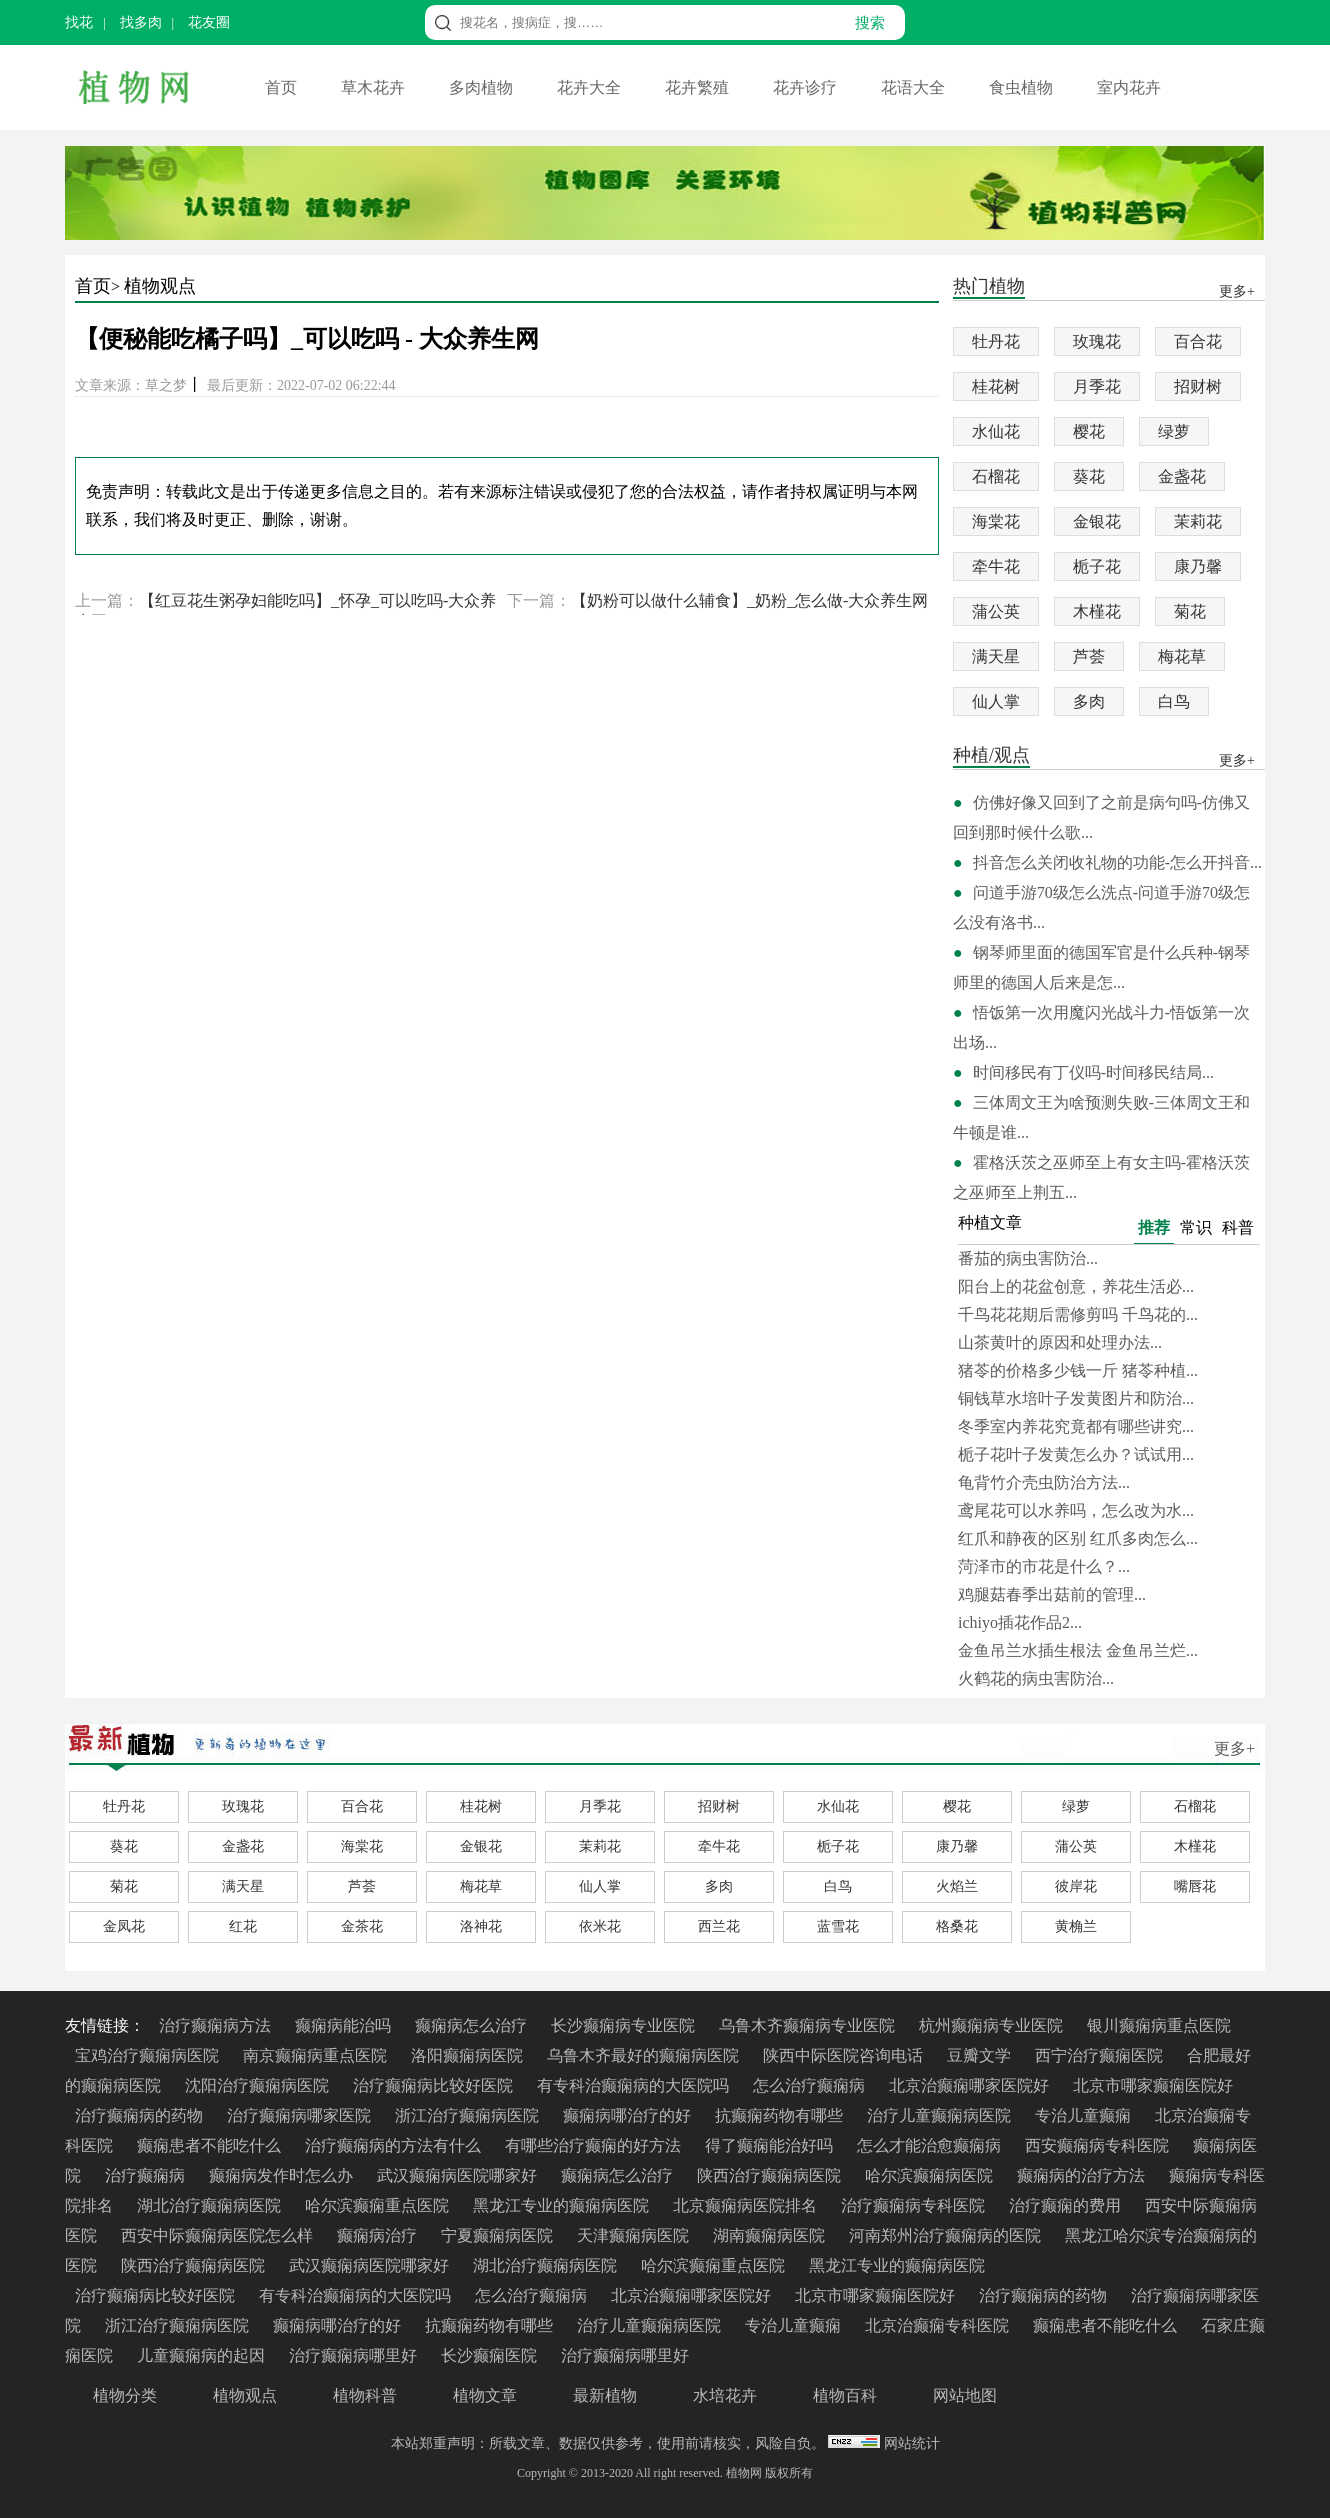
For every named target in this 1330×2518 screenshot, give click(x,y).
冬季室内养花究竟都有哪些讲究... (1076, 1426)
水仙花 (996, 431)
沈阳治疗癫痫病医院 (259, 2085)
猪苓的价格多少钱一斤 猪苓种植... (1078, 1370)
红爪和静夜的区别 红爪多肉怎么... (1078, 1538)
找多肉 (141, 22)
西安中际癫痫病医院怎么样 (219, 2235)
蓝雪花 (838, 1926)
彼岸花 (1076, 1886)
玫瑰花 (1097, 341)
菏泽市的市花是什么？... (1044, 1566)
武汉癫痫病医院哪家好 (459, 2175)
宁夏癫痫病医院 (499, 2235)
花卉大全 (591, 87)
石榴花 (996, 476)
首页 (283, 87)
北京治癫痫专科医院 (939, 2325)
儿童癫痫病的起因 (203, 2355)
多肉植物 (483, 87)
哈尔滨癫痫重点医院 (379, 2205)
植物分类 (125, 2395)
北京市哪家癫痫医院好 (1153, 2085)
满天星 (996, 656)
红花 (243, 1926)
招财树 (1198, 386)
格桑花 (957, 1926)
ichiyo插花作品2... (1020, 1622)
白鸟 (1174, 701)
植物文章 (485, 2395)
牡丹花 (996, 341)
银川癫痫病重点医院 (1159, 2025)
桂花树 (996, 386)
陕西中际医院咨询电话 (845, 2055)
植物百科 (845, 2395)
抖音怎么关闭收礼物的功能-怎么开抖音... (1117, 862)
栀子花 (1097, 566)
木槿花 (1097, 611)
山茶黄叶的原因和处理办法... (1060, 1342)
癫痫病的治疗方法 (1083, 2175)
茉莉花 (1198, 521)
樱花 (1089, 431)
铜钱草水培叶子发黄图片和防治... (1076, 1398)
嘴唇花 (1195, 1886)
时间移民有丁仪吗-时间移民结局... (1093, 1072)
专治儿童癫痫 (1085, 2115)
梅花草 (1182, 656)
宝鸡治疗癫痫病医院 (149, 2055)
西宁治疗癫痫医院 (1101, 2055)
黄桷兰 (1076, 1926)
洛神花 (481, 1926)
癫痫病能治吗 (345, 2025)
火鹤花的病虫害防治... (1036, 1678)
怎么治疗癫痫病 (811, 2085)
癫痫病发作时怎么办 (283, 2175)
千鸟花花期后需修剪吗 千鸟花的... (1078, 1314)
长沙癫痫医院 (491, 2355)
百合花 (1198, 341)
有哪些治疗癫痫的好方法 (595, 2145)
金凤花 (124, 1926)
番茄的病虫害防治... (1028, 1258)
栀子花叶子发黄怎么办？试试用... (1076, 1454)
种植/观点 (991, 756)
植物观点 (160, 286)
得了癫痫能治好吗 (771, 2145)
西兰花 (719, 1926)
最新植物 (605, 2395)
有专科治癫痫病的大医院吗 (635, 2085)
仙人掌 (996, 701)
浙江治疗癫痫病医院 (469, 2115)
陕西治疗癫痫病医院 (771, 2175)
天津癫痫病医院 (635, 2235)
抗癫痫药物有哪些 (781, 2115)
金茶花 (362, 1926)
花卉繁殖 (699, 87)
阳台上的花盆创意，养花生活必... (1076, 1286)
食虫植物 (1023, 87)
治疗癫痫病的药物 (141, 2115)
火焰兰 (957, 1886)
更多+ (1234, 1748)
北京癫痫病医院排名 (747, 2205)
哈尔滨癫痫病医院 (931, 2175)
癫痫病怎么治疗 (473, 2025)
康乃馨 (1198, 566)
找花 (79, 22)
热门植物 (989, 287)
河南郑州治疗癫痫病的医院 (947, 2235)
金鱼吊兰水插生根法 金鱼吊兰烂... (1078, 1650)
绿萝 (1174, 431)
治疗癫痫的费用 (1067, 2205)
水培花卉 (725, 2395)
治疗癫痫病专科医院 (915, 2205)
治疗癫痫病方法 (217, 2025)
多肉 (1089, 701)
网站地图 (965, 2395)
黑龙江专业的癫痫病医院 (563, 2205)
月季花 (1097, 386)
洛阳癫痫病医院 (469, 2055)
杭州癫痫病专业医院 (993, 2025)
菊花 (1190, 611)
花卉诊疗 (807, 87)
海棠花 (996, 521)
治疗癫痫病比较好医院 (435, 2085)
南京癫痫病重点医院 (317, 2055)
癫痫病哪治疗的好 (629, 2115)
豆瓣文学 (981, 2055)
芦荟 (1089, 656)
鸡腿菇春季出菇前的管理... (1052, 1594)
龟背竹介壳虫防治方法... (1044, 1482)
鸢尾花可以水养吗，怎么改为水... (1076, 1510)
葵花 (1089, 476)
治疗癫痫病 (147, 2175)
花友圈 (209, 22)
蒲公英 (996, 611)
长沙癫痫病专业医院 (625, 2025)
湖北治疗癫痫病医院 (211, 2205)
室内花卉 (1129, 87)
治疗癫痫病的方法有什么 (395, 2145)
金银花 (1097, 521)
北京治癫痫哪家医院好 (971, 2085)
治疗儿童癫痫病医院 (941, 2115)
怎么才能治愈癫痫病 (931, 2145)
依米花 (600, 1926)
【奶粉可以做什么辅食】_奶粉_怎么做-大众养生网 (749, 600)
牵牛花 (996, 566)
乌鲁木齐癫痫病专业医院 (809, 2025)
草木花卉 (375, 87)
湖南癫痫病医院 (771, 2235)
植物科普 (365, 2395)
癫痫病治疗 (379, 2235)
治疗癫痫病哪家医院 (301, 2115)
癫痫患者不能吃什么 (211, 2145)
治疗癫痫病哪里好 (355, 2355)
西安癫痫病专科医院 (1099, 2145)
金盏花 (1182, 476)
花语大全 (915, 87)
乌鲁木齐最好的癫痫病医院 (645, 2055)
